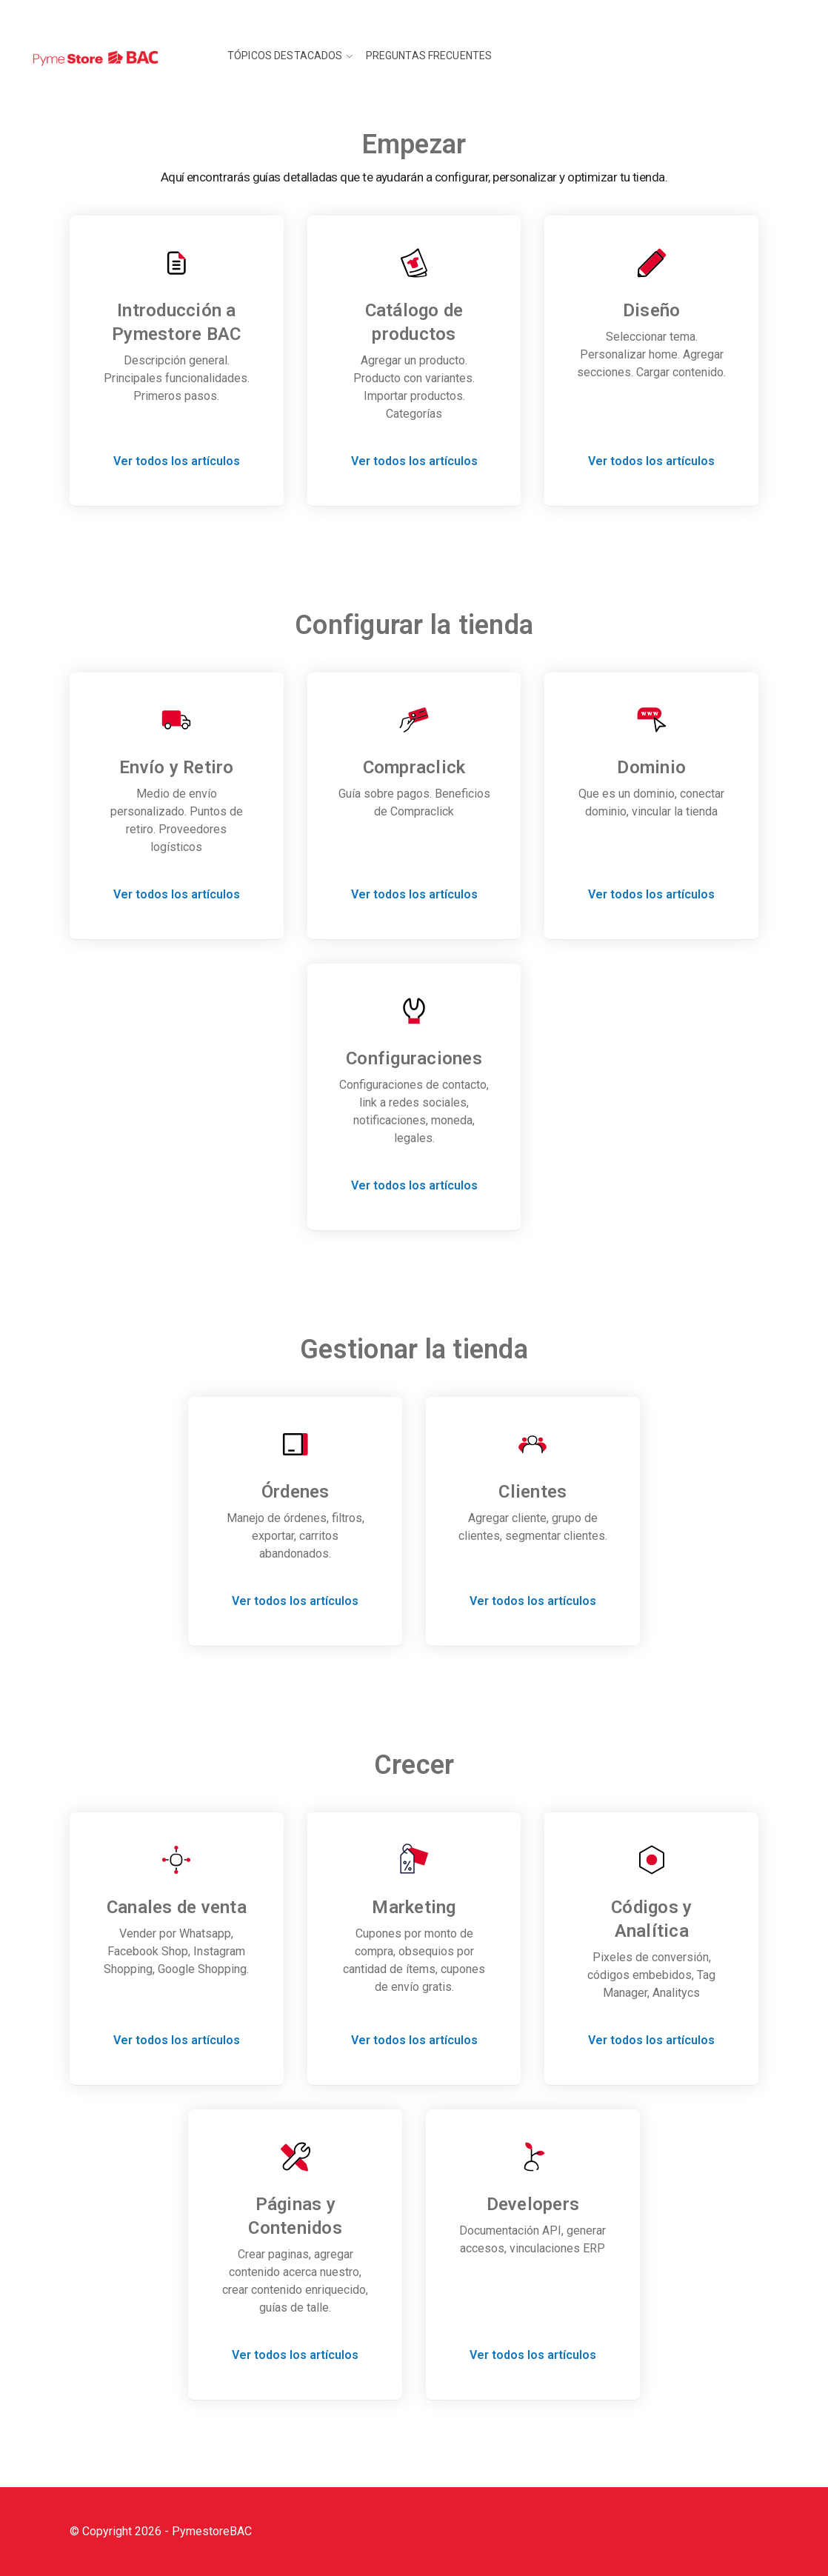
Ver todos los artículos (176, 461)
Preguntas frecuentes (429, 55)
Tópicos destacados (285, 55)
